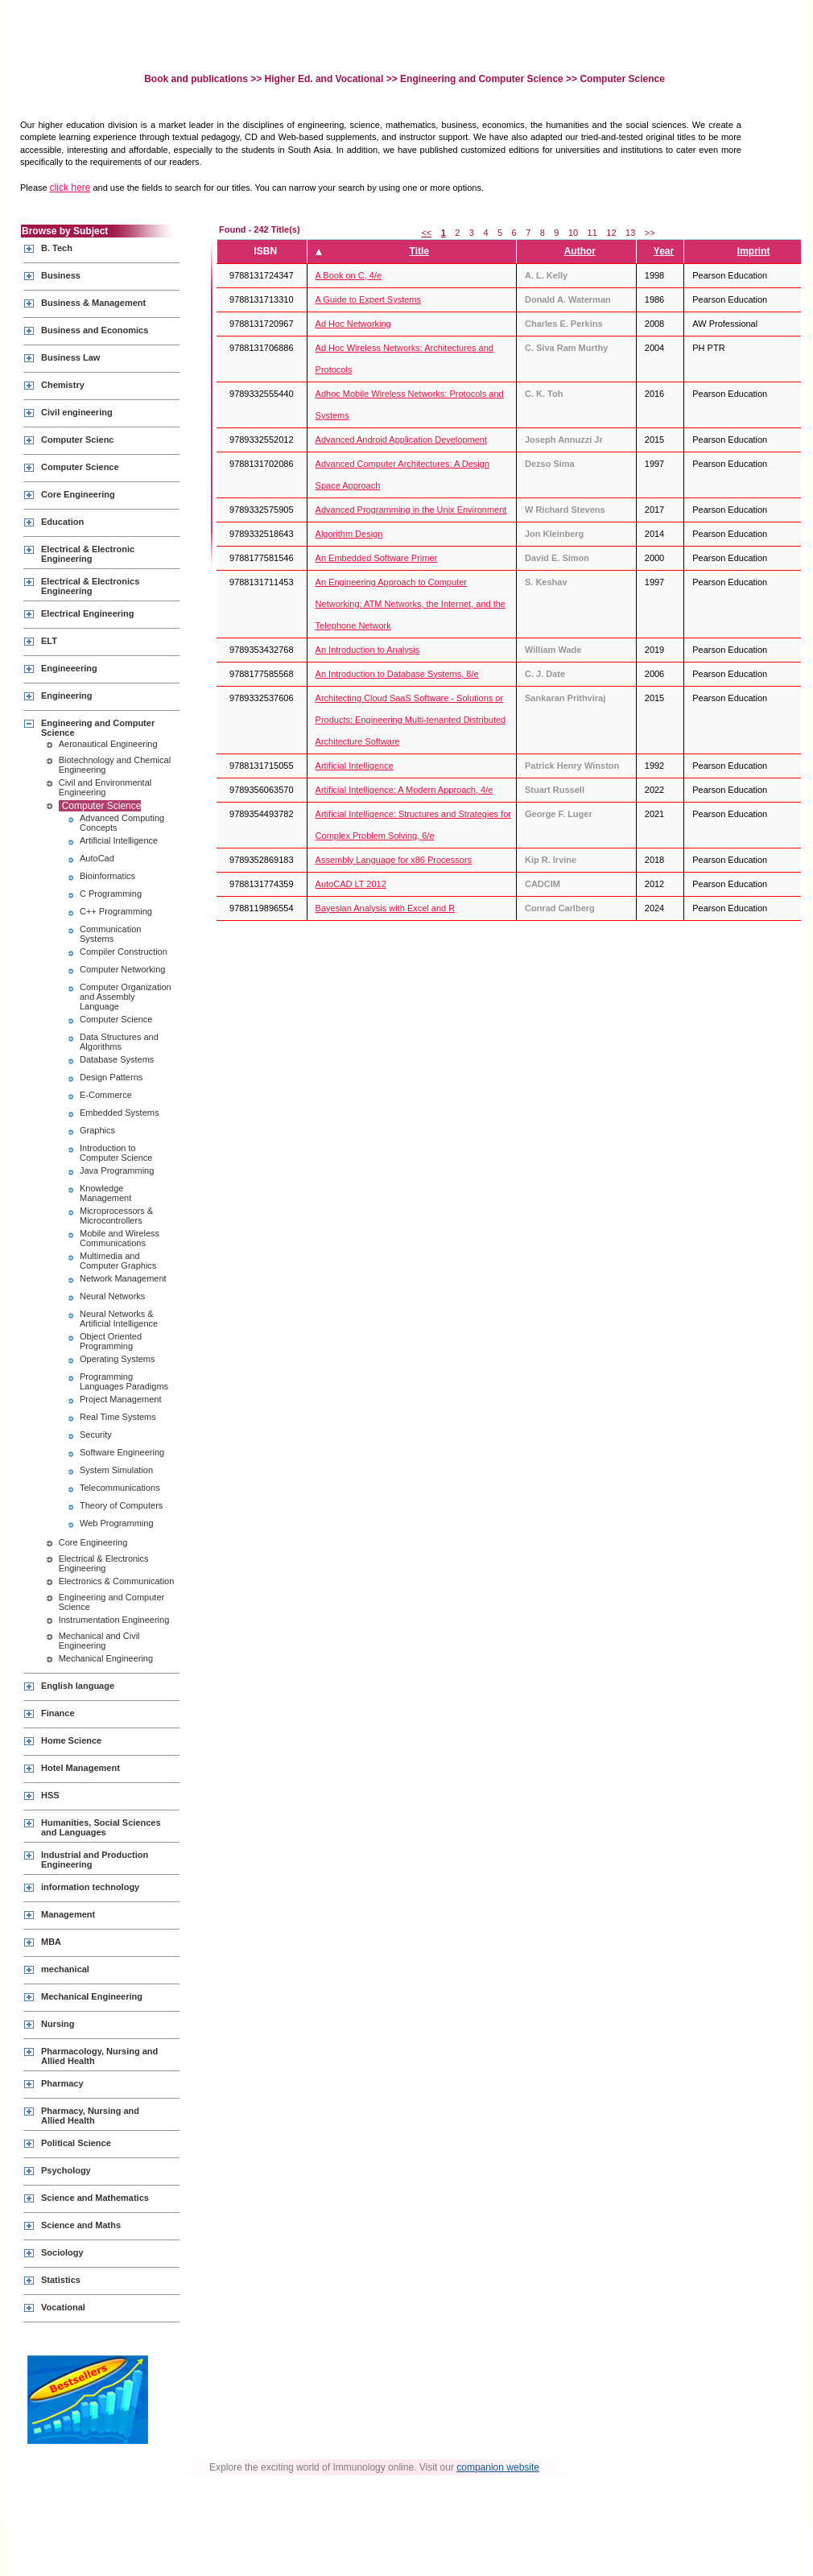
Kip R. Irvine (550, 860)
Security (96, 1434)
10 (573, 232)
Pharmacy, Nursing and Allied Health (90, 2115)
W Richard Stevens (565, 509)
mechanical (65, 1969)
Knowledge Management (105, 1193)
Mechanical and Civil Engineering (99, 1640)
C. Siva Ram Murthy (566, 348)
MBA (51, 1941)
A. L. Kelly (546, 275)
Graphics (97, 1130)
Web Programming (117, 1523)
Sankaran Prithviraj (565, 698)
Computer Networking (122, 969)
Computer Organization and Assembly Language (125, 996)
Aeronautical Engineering (108, 744)
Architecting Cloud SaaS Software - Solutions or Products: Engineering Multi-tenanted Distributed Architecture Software (411, 719)
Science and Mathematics (95, 2197)
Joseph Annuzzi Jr (564, 439)
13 (630, 232)
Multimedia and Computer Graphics (118, 1260)
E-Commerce (106, 1095)
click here (70, 187)
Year (664, 251)
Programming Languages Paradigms (124, 1381)
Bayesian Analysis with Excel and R (386, 908)
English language (77, 1685)
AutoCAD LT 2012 (351, 884)
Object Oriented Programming (111, 1341)
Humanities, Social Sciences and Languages (101, 1827)
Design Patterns (111, 1077)
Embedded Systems (119, 1112)
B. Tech (56, 248)
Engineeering (69, 668)
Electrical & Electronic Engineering (87, 554)
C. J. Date (545, 674)
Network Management (123, 1278)
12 (611, 232)
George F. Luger (558, 814)
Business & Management (93, 303)
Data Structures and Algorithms (119, 1041)
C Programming (111, 893)
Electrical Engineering (87, 613)
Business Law (70, 357)
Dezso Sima (550, 464)
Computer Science (80, 467)
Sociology (62, 2252)
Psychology (66, 2170)
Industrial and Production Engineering (94, 1859)
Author (580, 251)
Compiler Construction (123, 951)
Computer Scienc (77, 439)
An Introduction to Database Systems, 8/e (397, 674)
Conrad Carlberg (560, 908)
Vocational (63, 2307)
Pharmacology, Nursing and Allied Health (99, 2056)
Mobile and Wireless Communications (119, 1238)
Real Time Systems (118, 1417)
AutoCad (97, 858)
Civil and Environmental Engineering (105, 787)
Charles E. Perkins (564, 323)
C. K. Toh (544, 393)
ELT (49, 641)
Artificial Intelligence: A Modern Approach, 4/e (404, 790)
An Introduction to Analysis (368, 649)
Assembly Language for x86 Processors (394, 860)
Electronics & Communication (117, 1581)
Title (419, 251)
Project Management (121, 1399)
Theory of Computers (121, 1505)
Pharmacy (62, 2083)
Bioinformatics (107, 876)
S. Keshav (546, 582)
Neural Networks (112, 1296)
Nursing (58, 2024)
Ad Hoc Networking (353, 323)
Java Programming (117, 1170)
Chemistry (63, 385)
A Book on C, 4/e (349, 275)
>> (650, 232)
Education (62, 521)
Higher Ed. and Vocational (324, 79)
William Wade (553, 649)
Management (68, 1914)
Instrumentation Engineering (114, 1619)
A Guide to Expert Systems (368, 299)
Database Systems (117, 1059)
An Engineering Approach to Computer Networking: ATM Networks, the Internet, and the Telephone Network (411, 603)
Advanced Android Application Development (401, 439)
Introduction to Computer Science (116, 1152)
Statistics (60, 2280)
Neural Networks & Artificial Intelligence (119, 1318)
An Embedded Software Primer (377, 558)
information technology (90, 1887)
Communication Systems (110, 933)
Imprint (753, 251)
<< (426, 232)
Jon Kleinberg (554, 534)
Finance (58, 1713)
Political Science (76, 2143)
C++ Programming (116, 911)
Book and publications (197, 79)
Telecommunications (120, 1487)
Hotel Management (80, 1768)
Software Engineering (122, 1452)
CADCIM (542, 884)
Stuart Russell (554, 790)
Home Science (71, 1740)
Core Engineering (78, 494)
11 (592, 232)
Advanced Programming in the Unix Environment (411, 509)
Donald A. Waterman (568, 299)
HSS (50, 1795)
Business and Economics (94, 330)
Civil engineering (77, 412)
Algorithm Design (349, 534)
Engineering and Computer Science (481, 79)
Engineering (67, 695)
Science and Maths (81, 2225)
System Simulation (116, 1470)
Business (60, 275)
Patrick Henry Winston (572, 765)
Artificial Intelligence (119, 840)
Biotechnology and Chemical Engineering (115, 764)
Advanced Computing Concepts (122, 822)
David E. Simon (557, 558)
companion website (497, 2467)
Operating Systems (117, 1359)
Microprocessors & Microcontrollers (116, 1215)
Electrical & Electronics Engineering (90, 586)
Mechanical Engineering (106, 1658)
